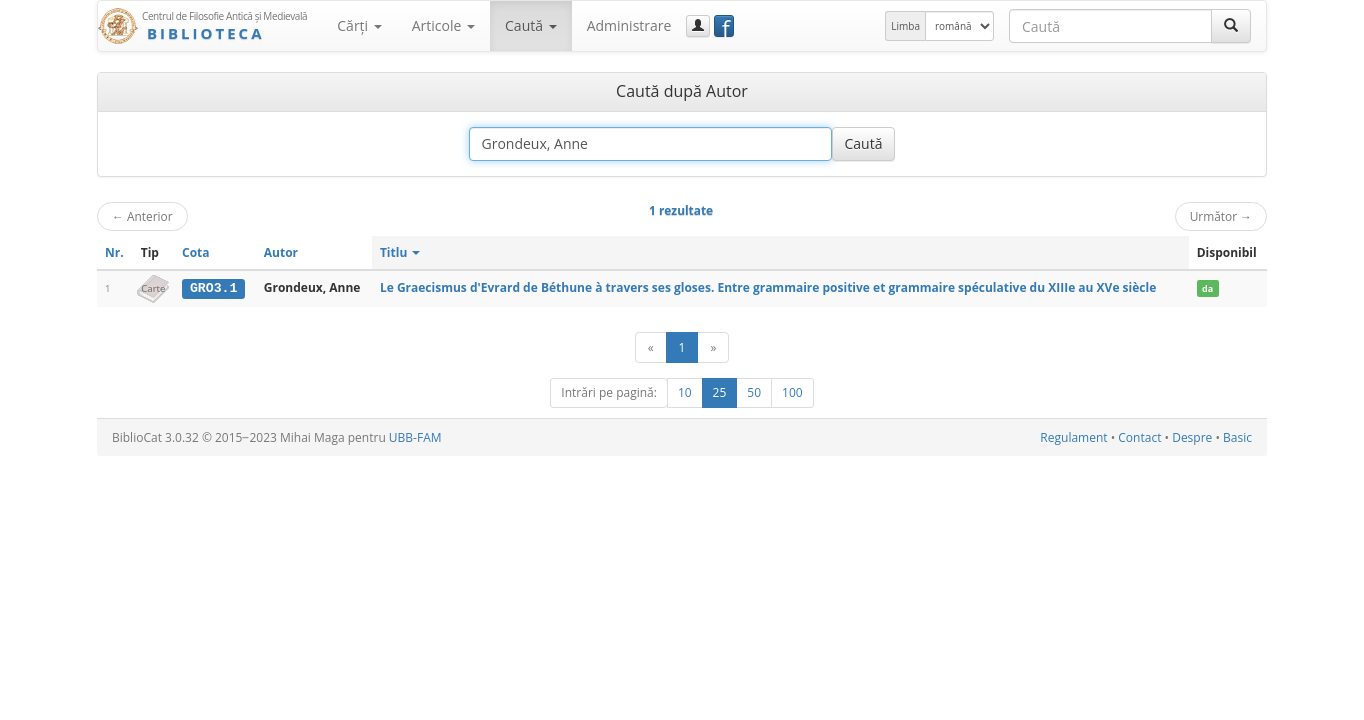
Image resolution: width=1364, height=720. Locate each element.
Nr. (114, 252)
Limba (905, 26)
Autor (281, 252)
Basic (1237, 437)
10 (685, 392)
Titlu (400, 252)
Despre (1192, 437)
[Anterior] (651, 347)
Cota (196, 252)
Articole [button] (443, 25)
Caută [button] (531, 25)
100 (792, 392)
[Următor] (713, 347)
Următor (1221, 216)
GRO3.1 (213, 288)
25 (720, 392)
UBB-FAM (415, 437)
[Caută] (1231, 26)
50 (754, 392)
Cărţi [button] (359, 25)
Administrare (629, 25)
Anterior (142, 216)
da (1207, 288)
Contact (1139, 437)
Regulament (1073, 437)
